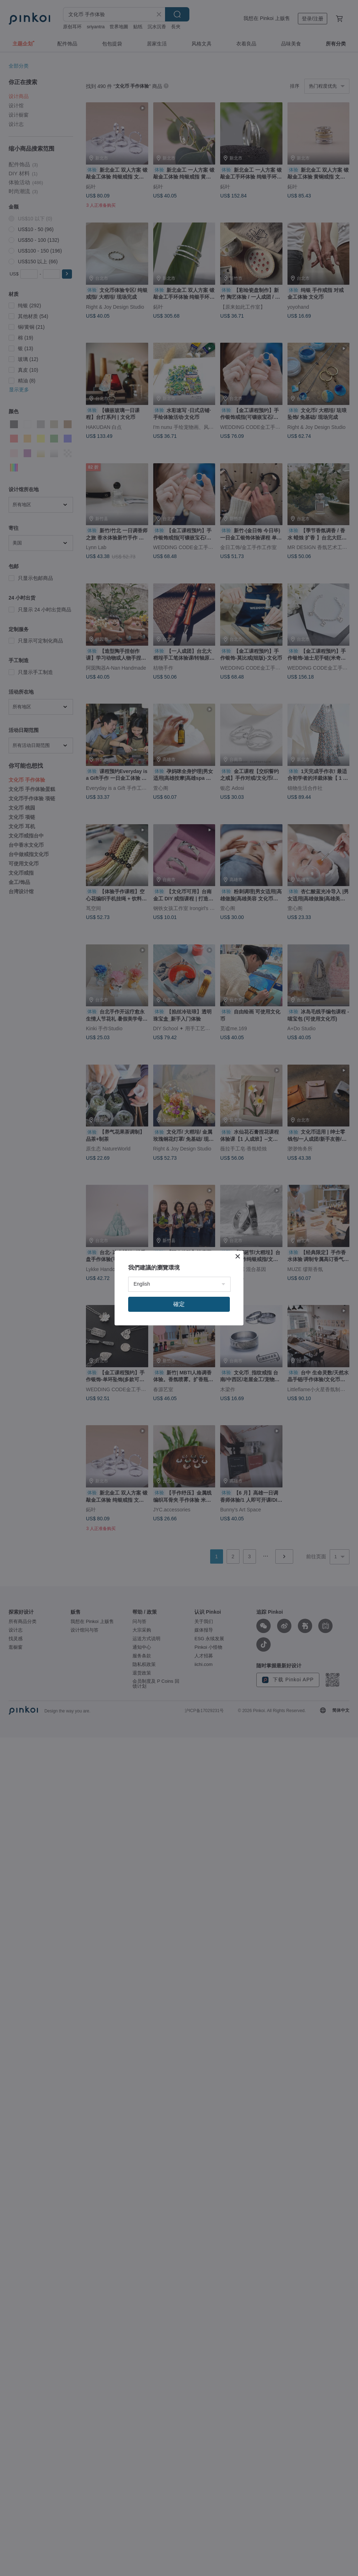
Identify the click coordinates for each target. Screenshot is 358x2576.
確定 (179, 1304)
